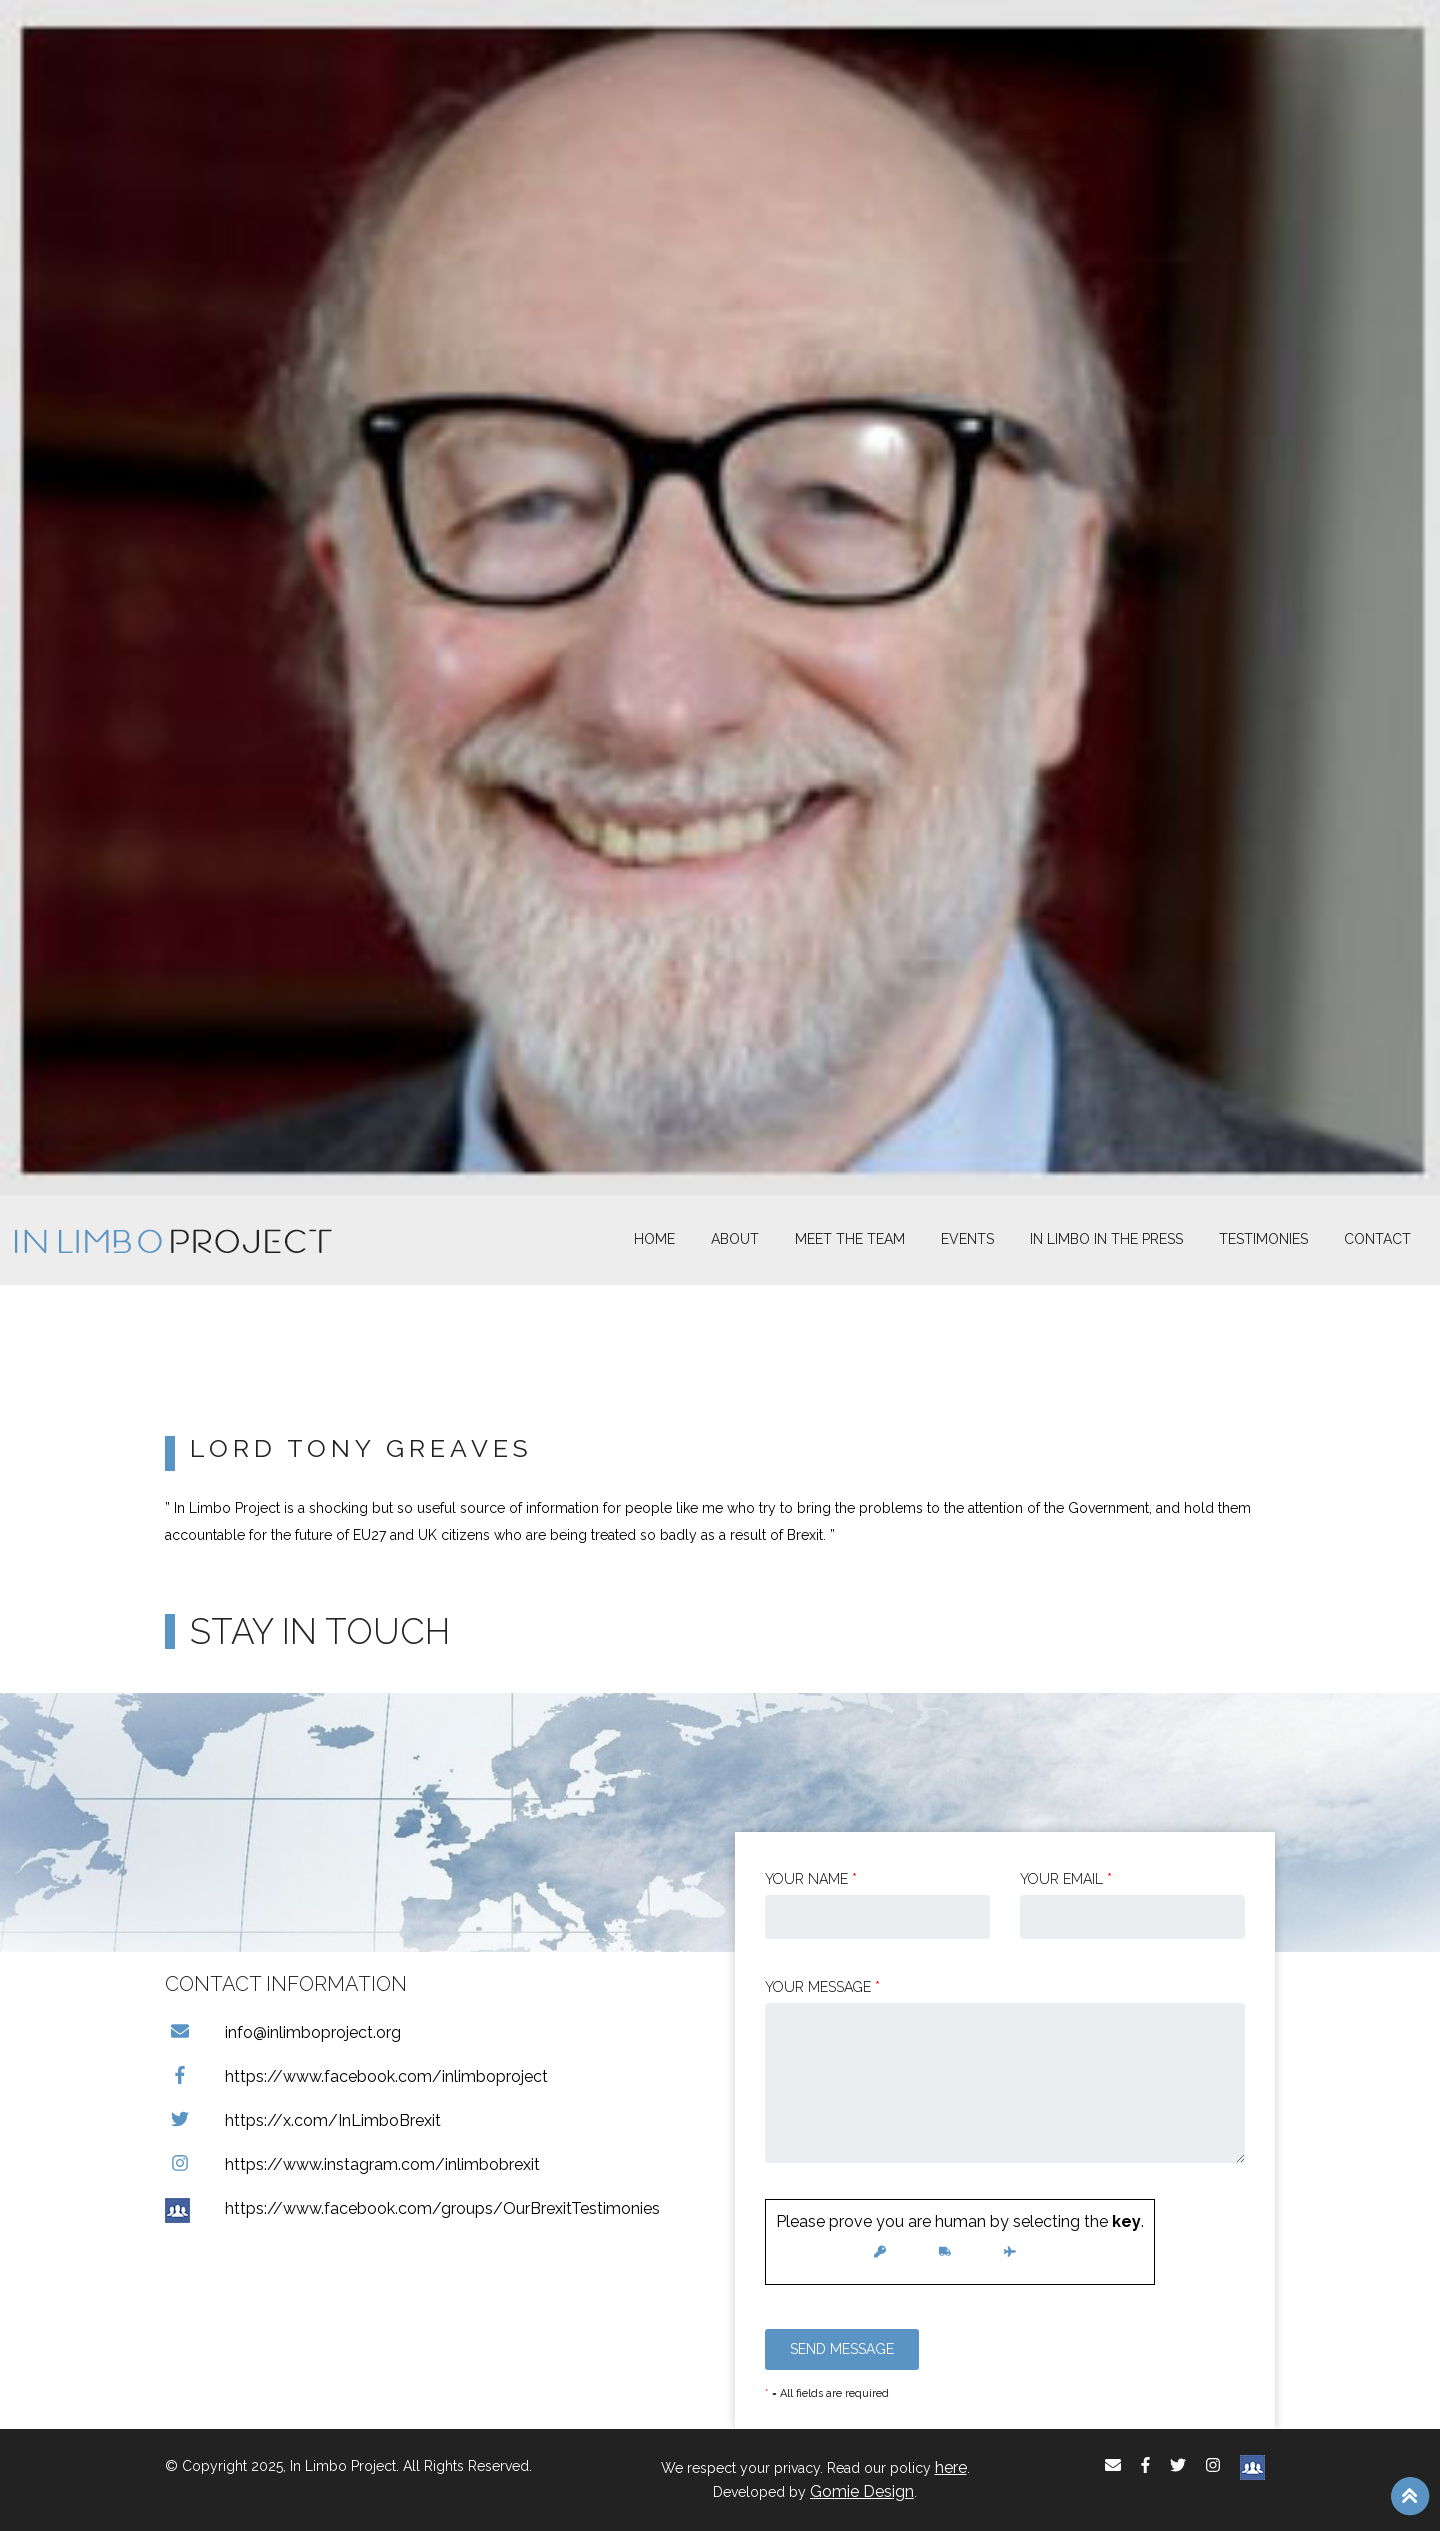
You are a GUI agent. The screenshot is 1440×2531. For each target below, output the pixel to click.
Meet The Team (850, 1239)
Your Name (811, 1879)
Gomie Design (862, 2491)
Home (654, 1239)
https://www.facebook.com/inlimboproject (356, 2076)
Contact (1377, 1239)
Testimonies (1263, 1239)
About (735, 1239)
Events (967, 1239)
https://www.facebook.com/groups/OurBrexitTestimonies (412, 2208)
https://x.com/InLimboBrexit (303, 2120)
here (951, 2467)
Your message (822, 1987)
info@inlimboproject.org (283, 2032)
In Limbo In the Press (1106, 1239)
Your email (1066, 1879)
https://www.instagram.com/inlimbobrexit (352, 2164)
